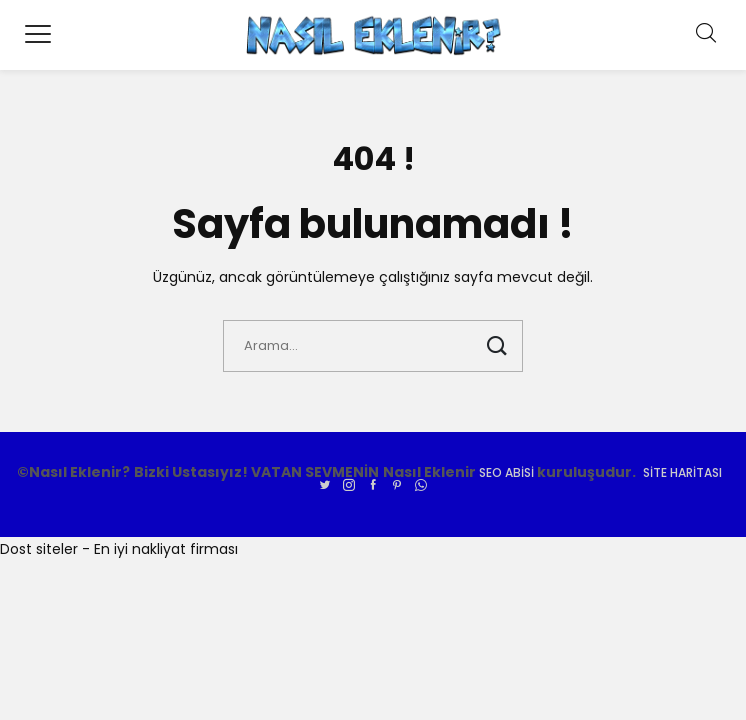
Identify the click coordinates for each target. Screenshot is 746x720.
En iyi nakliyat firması (166, 549)
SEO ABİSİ (506, 472)
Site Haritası (682, 472)
